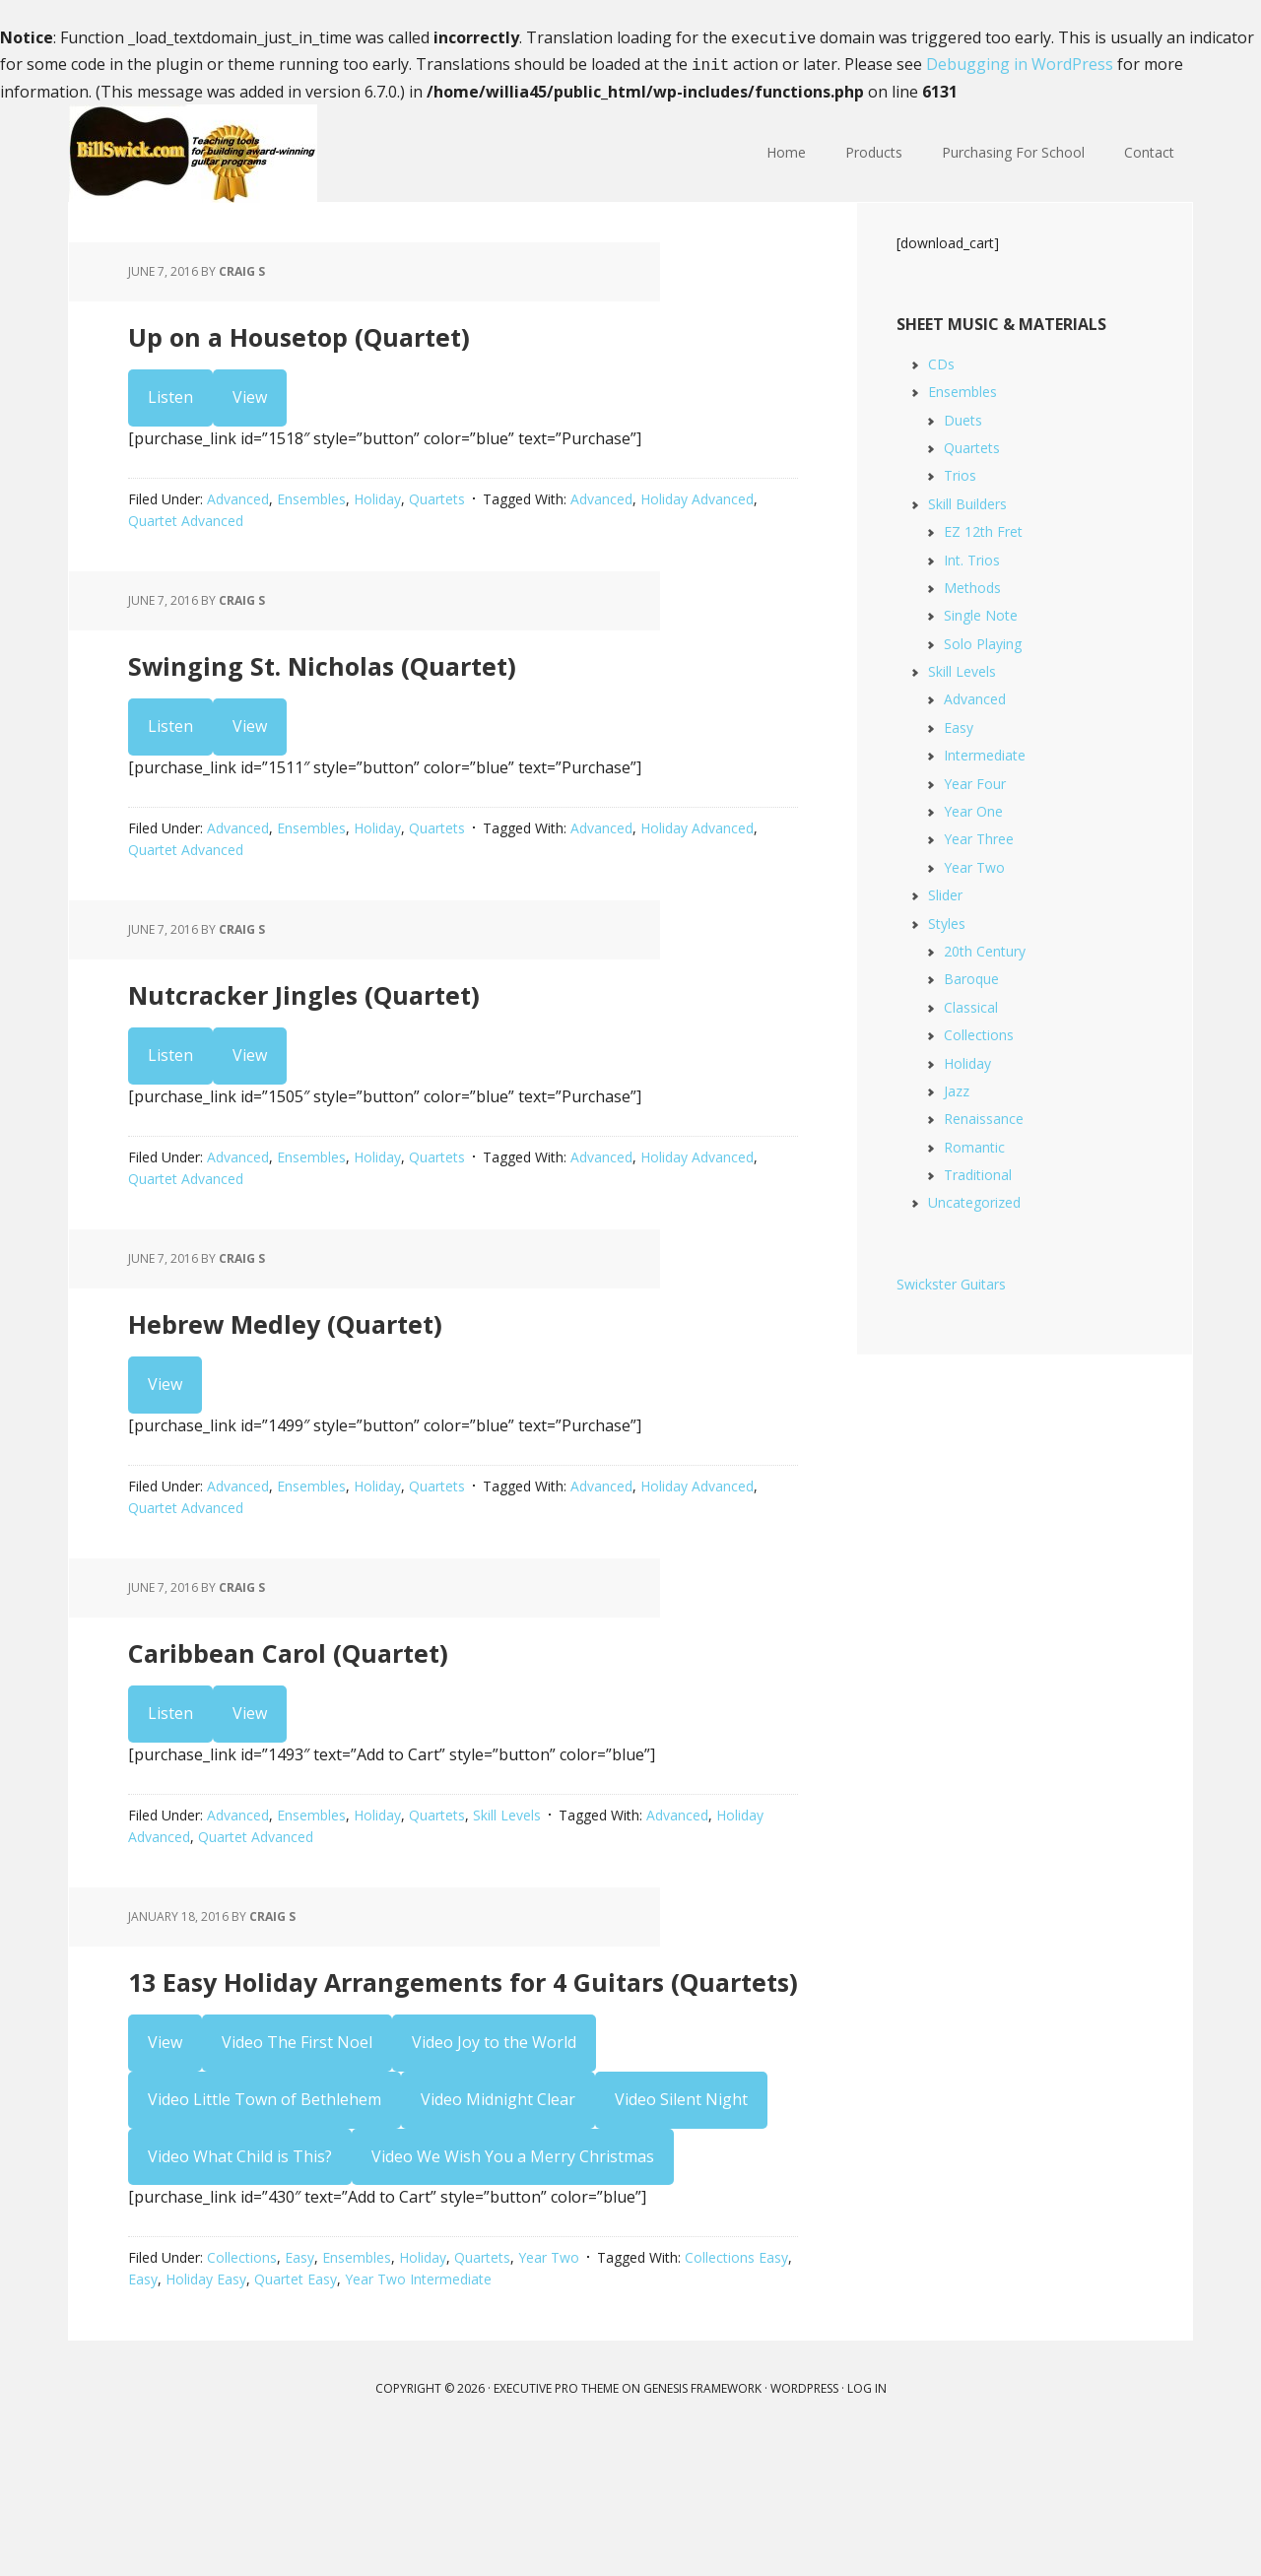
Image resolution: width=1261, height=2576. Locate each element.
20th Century (985, 947)
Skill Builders (967, 500)
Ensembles (311, 511)
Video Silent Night (681, 2237)
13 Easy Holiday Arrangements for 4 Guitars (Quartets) (443, 2091)
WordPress (804, 2526)
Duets (963, 416)
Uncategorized (974, 1198)
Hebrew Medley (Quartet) (391, 1379)
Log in (867, 2526)
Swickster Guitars (951, 1280)
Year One (973, 807)
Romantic (974, 1143)
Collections (242, 2395)
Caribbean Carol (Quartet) (394, 1724)
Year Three (979, 835)
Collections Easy (736, 2395)
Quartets (437, 511)
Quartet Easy (295, 2417)
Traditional (978, 1170)
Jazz (956, 1087)
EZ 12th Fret (983, 527)
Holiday (377, 511)
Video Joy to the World (494, 2180)
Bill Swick (197, 149)
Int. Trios (972, 556)
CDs (941, 360)
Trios (960, 471)
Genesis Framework (702, 2526)
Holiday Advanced (697, 511)
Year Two (548, 2395)
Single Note (981, 611)
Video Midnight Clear (498, 2237)
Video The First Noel (297, 2180)
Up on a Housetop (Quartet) (413, 341)
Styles (946, 919)
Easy (299, 2395)
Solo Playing (983, 639)
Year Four (975, 779)
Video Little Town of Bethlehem (264, 2237)
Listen (170, 410)
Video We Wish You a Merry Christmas (512, 2293)
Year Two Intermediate (418, 2417)
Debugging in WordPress (1019, 62)
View (249, 410)
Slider (945, 891)
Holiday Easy (206, 2417)
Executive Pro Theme (556, 2526)
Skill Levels (507, 1893)
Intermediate (985, 751)
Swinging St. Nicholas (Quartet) (449, 687)
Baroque (971, 974)
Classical (971, 1003)
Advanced (238, 511)
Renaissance (984, 1114)
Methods (972, 583)
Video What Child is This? (240, 2293)
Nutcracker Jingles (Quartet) (421, 1033)
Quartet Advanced (185, 533)
